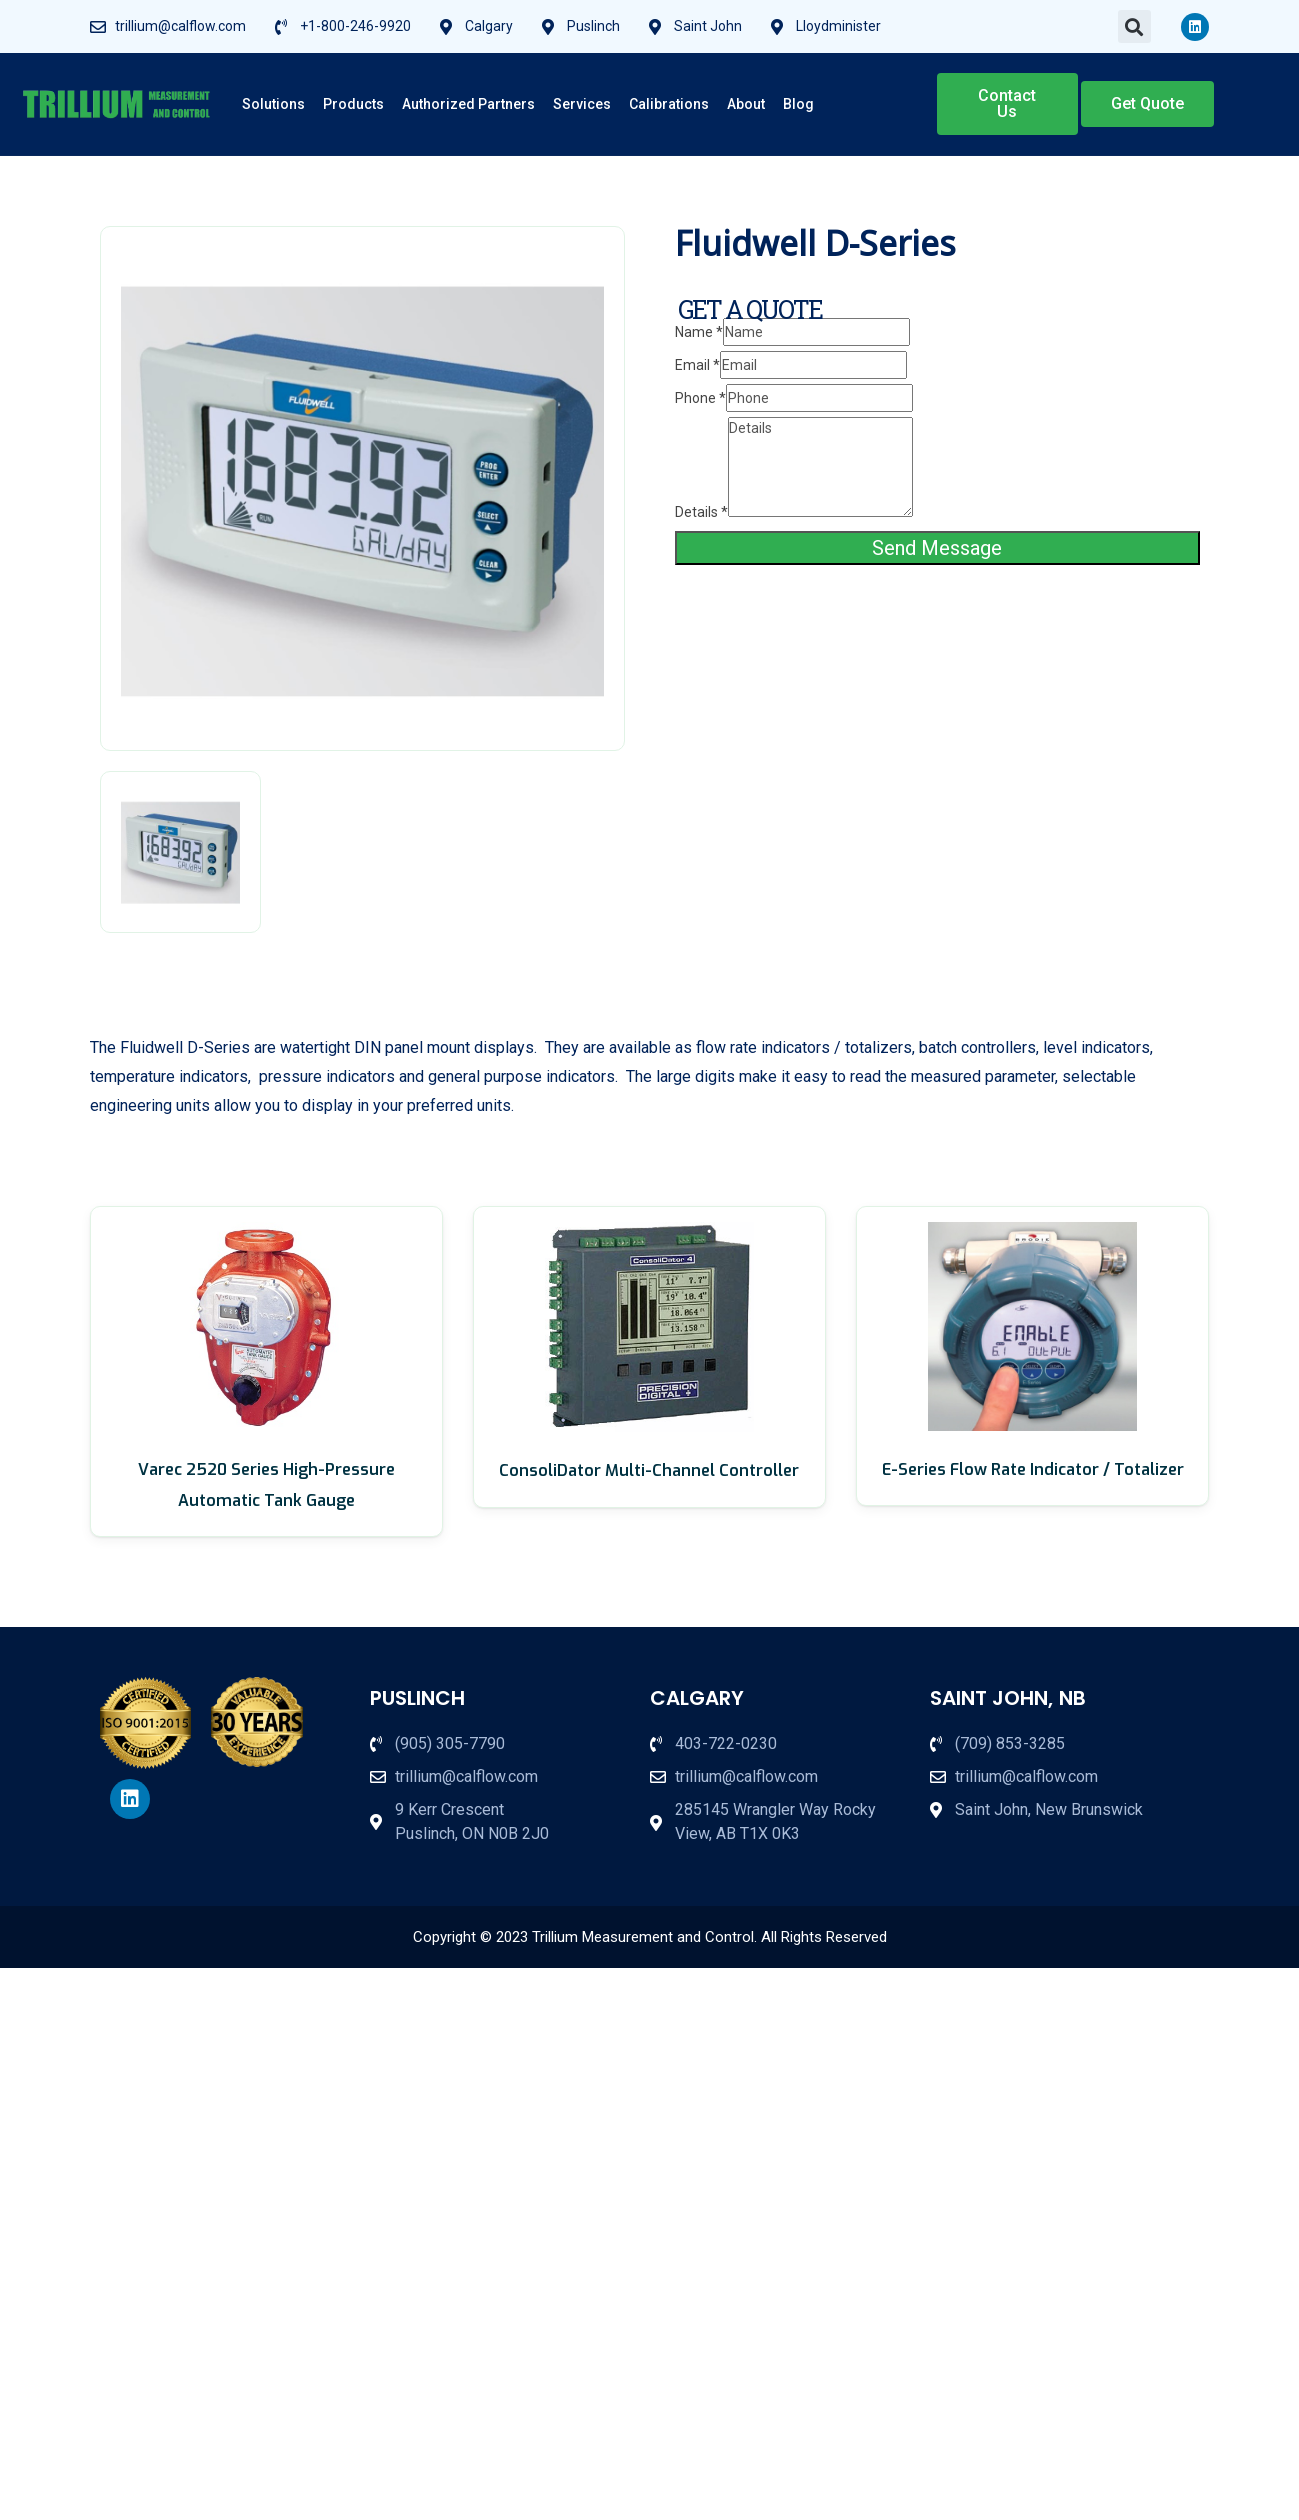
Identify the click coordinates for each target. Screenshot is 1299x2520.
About (746, 104)
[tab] (181, 852)
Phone (700, 398)
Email (697, 365)
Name (699, 332)
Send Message (937, 548)
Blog (798, 104)
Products (353, 104)
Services (582, 104)
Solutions (273, 104)
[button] (1134, 26)
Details (701, 512)
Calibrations (669, 104)
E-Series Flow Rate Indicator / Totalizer (1033, 1469)
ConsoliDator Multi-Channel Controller (649, 1470)
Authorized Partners (468, 104)
